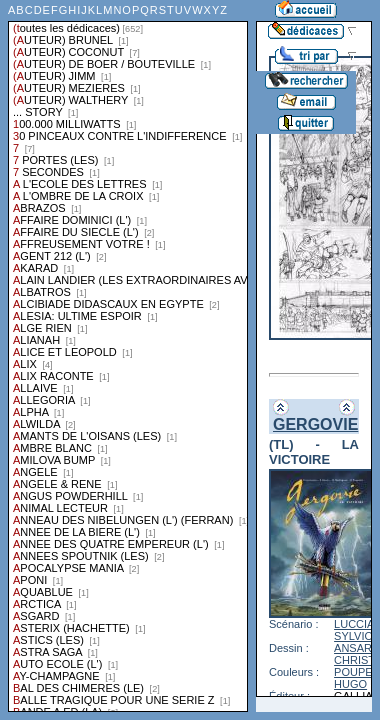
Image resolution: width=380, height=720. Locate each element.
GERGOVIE (315, 424)
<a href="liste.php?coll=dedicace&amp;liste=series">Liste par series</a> (128, 356)
